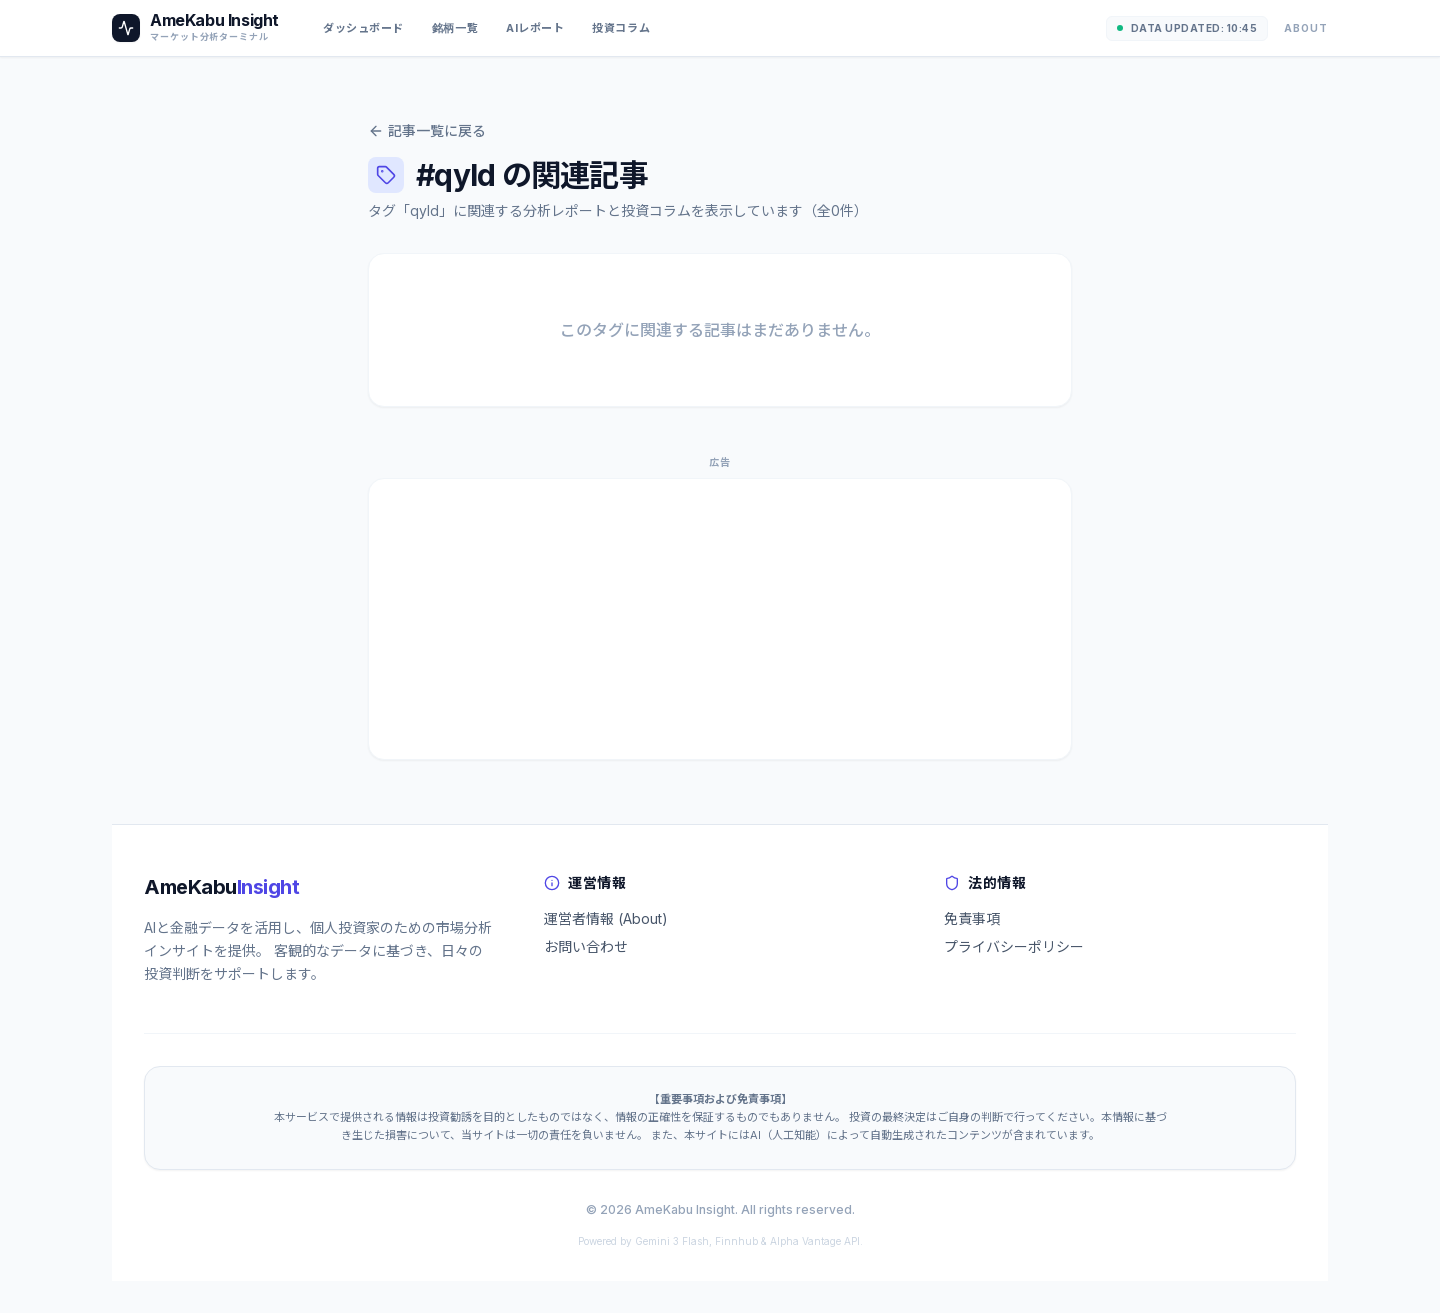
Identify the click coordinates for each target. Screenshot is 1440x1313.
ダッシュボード (363, 28)
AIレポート (535, 28)
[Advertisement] (720, 619)
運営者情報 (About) (606, 918)
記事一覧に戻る (427, 130)
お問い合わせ (586, 946)
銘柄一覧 (455, 28)
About (1306, 28)
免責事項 (972, 918)
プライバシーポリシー (1014, 946)
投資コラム (621, 28)
